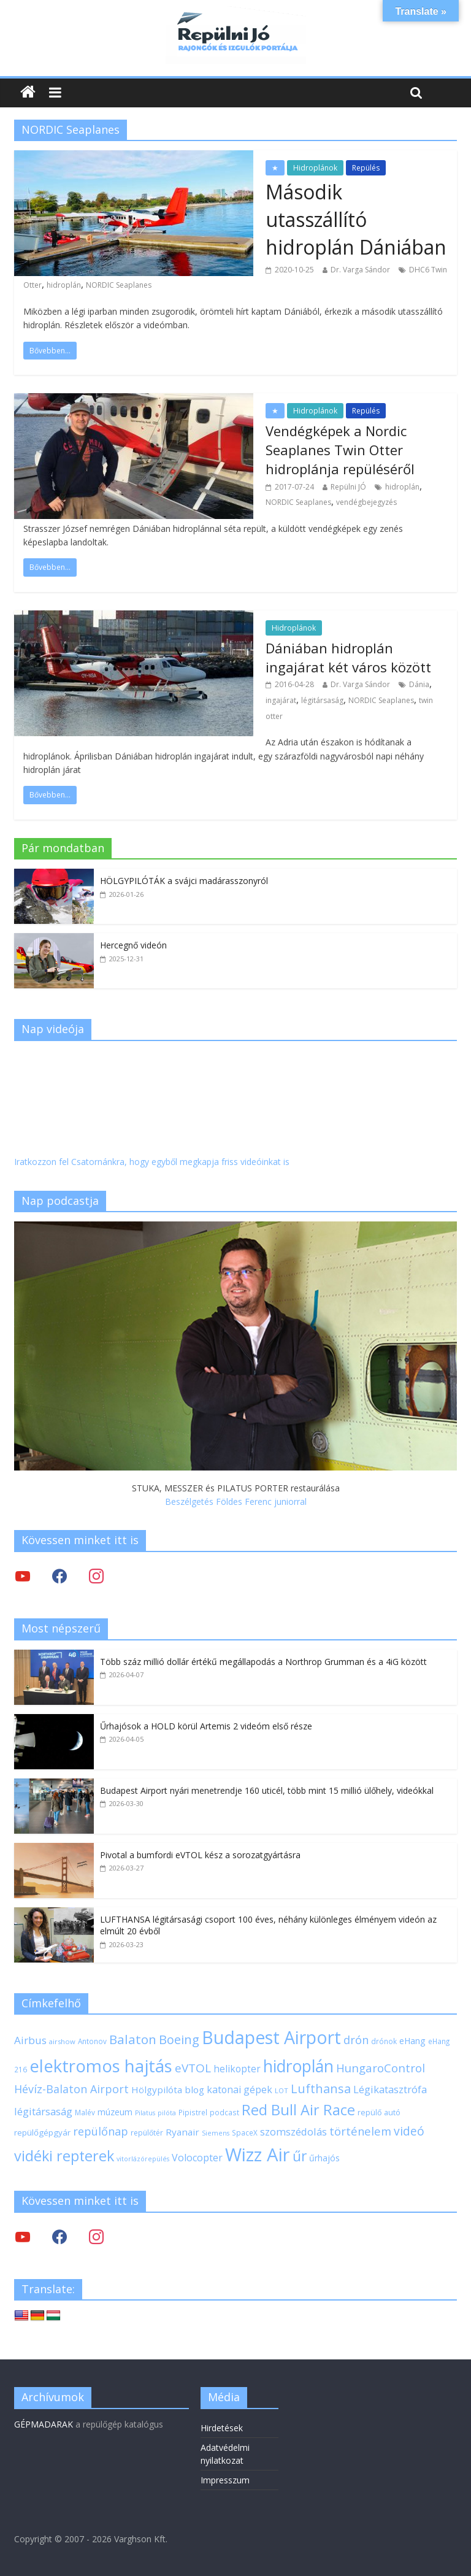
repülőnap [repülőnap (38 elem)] (100, 2131)
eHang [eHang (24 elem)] (412, 2041)
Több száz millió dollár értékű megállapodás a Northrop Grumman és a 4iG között (263, 1661)
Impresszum (225, 2480)
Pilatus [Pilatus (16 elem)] (145, 2113)
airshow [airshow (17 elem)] (62, 2041)
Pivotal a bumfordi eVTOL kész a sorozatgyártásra (200, 1855)
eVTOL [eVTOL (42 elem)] (193, 2068)
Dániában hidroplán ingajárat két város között (348, 657)
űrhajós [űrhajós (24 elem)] (324, 2158)
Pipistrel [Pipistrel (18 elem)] (192, 2112)
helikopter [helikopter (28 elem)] (237, 2069)
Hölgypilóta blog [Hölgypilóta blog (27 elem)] (167, 2089)
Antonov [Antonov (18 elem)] (92, 2041)
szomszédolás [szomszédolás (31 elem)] (293, 2131)
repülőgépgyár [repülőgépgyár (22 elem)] (42, 2132)
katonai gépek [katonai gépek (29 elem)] (239, 2089)
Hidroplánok (315, 168)
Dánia (419, 684)
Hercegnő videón (133, 945)
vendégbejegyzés (366, 502)
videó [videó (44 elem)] (409, 2131)
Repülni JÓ (348, 487)
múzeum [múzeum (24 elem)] (115, 2112)
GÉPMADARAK (43, 2424)
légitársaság (322, 700)
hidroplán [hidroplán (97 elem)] (298, 2066)
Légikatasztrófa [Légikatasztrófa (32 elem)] (390, 2089)
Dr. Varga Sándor (360, 269)
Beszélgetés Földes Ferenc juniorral (236, 1501)
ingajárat (281, 700)
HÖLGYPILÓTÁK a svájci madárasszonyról (184, 880)
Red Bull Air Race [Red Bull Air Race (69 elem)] (298, 2110)
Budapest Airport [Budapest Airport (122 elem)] (271, 2037)
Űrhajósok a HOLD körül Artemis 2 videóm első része (206, 1726)
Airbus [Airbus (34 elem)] (30, 2040)
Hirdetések (222, 2428)
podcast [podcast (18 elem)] (224, 2112)
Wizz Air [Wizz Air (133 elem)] (257, 2154)
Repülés (366, 168)
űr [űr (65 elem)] (300, 2156)
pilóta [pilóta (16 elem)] (167, 2113)
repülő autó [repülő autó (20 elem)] (379, 2112)
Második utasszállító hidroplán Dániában (356, 219)
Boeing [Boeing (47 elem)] (179, 2039)
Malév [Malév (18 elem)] (85, 2112)
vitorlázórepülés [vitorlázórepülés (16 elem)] (143, 2159)
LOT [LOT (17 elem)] (281, 2090)
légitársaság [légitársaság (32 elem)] (43, 2111)
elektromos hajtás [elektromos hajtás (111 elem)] (100, 2065)
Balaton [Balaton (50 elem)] (132, 2039)
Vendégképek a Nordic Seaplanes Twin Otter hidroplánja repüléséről (340, 449)
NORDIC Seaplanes (118, 285)
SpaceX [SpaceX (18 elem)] (245, 2132)
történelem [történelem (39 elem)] (360, 2131)
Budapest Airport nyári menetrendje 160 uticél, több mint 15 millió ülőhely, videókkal (267, 1790)
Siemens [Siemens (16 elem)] (215, 2133)
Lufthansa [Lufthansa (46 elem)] (321, 2088)
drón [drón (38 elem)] (356, 2039)
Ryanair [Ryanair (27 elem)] (182, 2132)
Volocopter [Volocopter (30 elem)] (197, 2157)
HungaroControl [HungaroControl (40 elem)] (380, 2067)
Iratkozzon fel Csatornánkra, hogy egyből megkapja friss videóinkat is (151, 1161)
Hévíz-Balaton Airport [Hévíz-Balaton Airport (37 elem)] (71, 2089)
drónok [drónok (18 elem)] (384, 2041)
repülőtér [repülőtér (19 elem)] (147, 2133)
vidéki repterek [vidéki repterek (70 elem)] (64, 2156)
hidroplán (64, 285)
